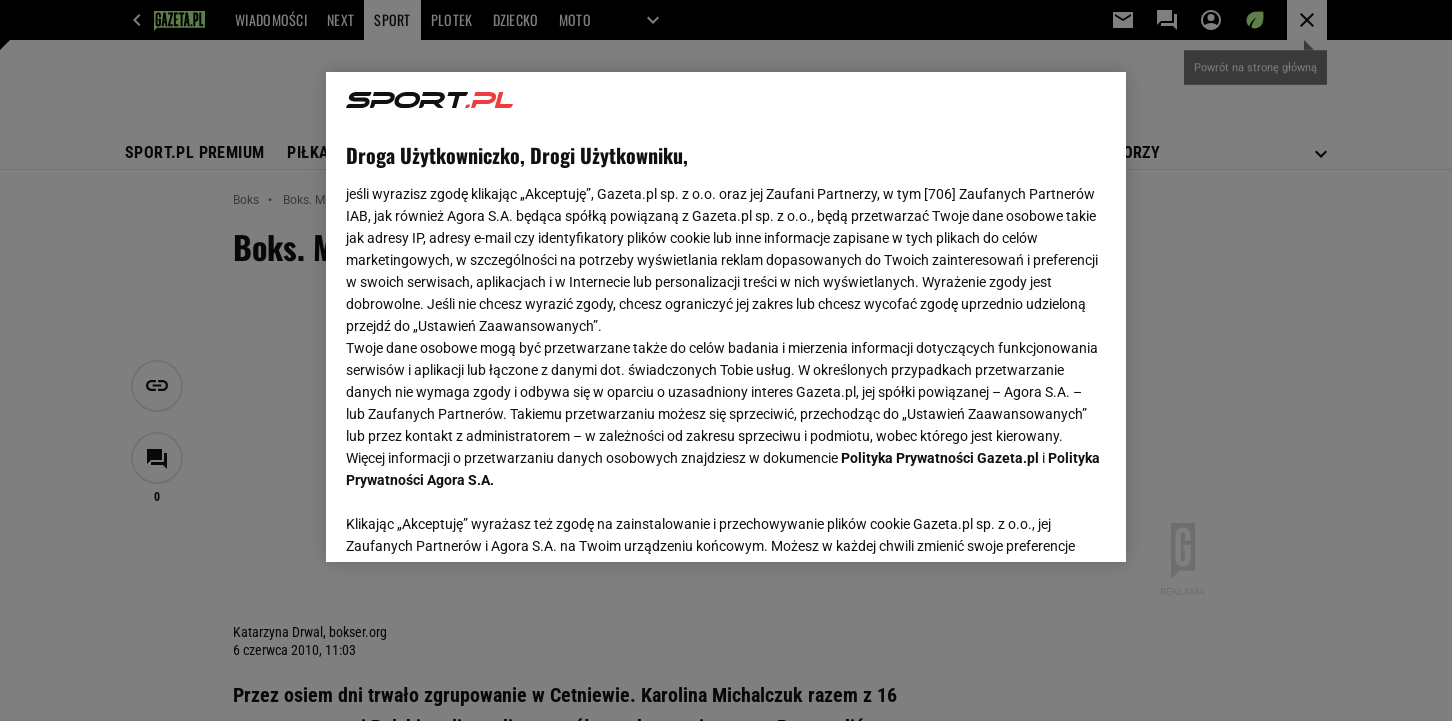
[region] (726, 317)
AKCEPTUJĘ (1038, 523)
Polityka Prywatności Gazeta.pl (940, 458)
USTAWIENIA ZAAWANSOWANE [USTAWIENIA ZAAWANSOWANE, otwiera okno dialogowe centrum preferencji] (476, 522)
